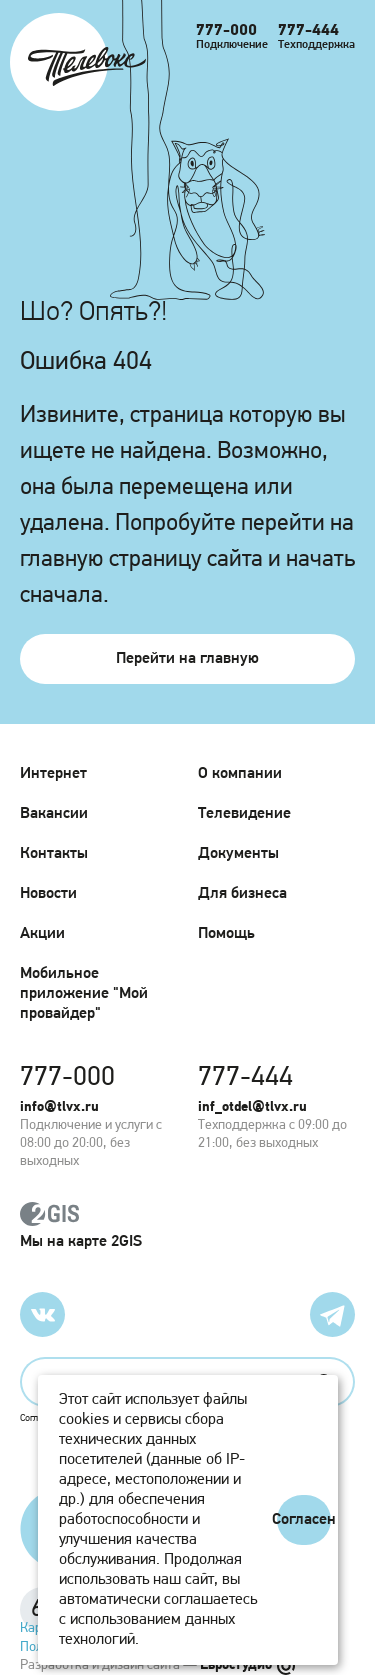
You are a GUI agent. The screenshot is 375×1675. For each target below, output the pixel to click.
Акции (42, 934)
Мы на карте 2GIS (187, 1225)
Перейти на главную (187, 659)
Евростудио (247, 1666)
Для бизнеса (242, 894)
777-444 (308, 31)
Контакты (54, 854)
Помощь (226, 934)
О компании (240, 774)
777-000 (226, 31)
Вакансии (54, 814)
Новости (48, 894)
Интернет (53, 774)
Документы (238, 854)
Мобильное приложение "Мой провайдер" (84, 994)
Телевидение (244, 814)
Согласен (304, 1520)
